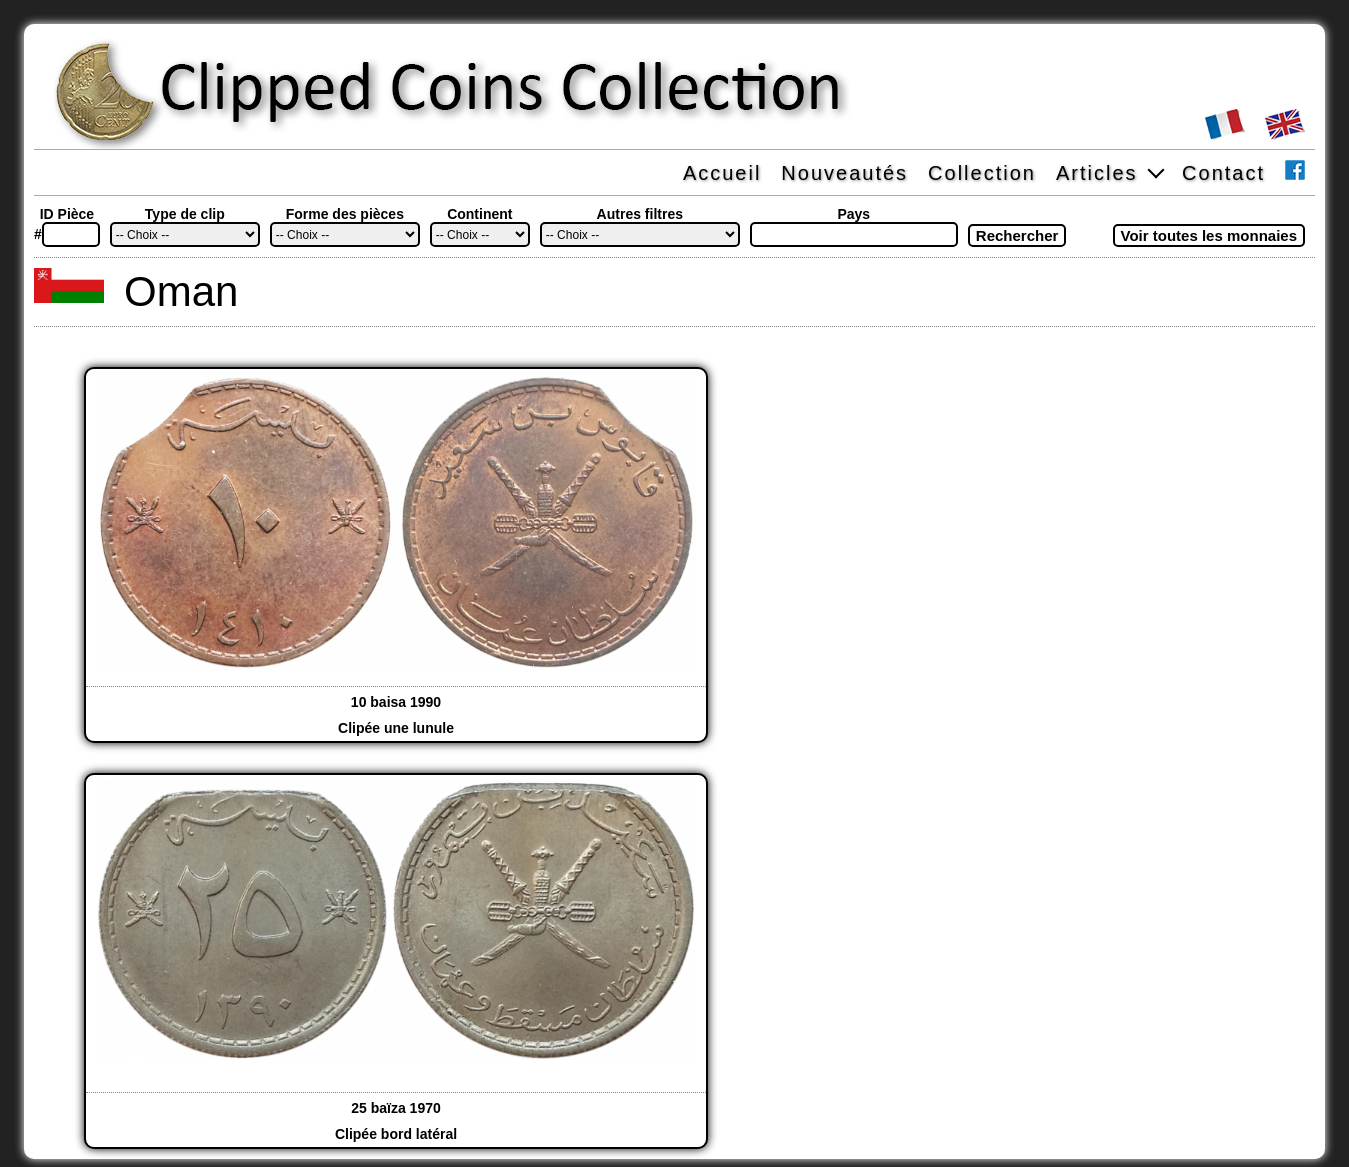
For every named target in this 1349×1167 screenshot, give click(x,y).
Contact (1223, 173)
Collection (982, 173)
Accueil (722, 173)
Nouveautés (844, 173)
